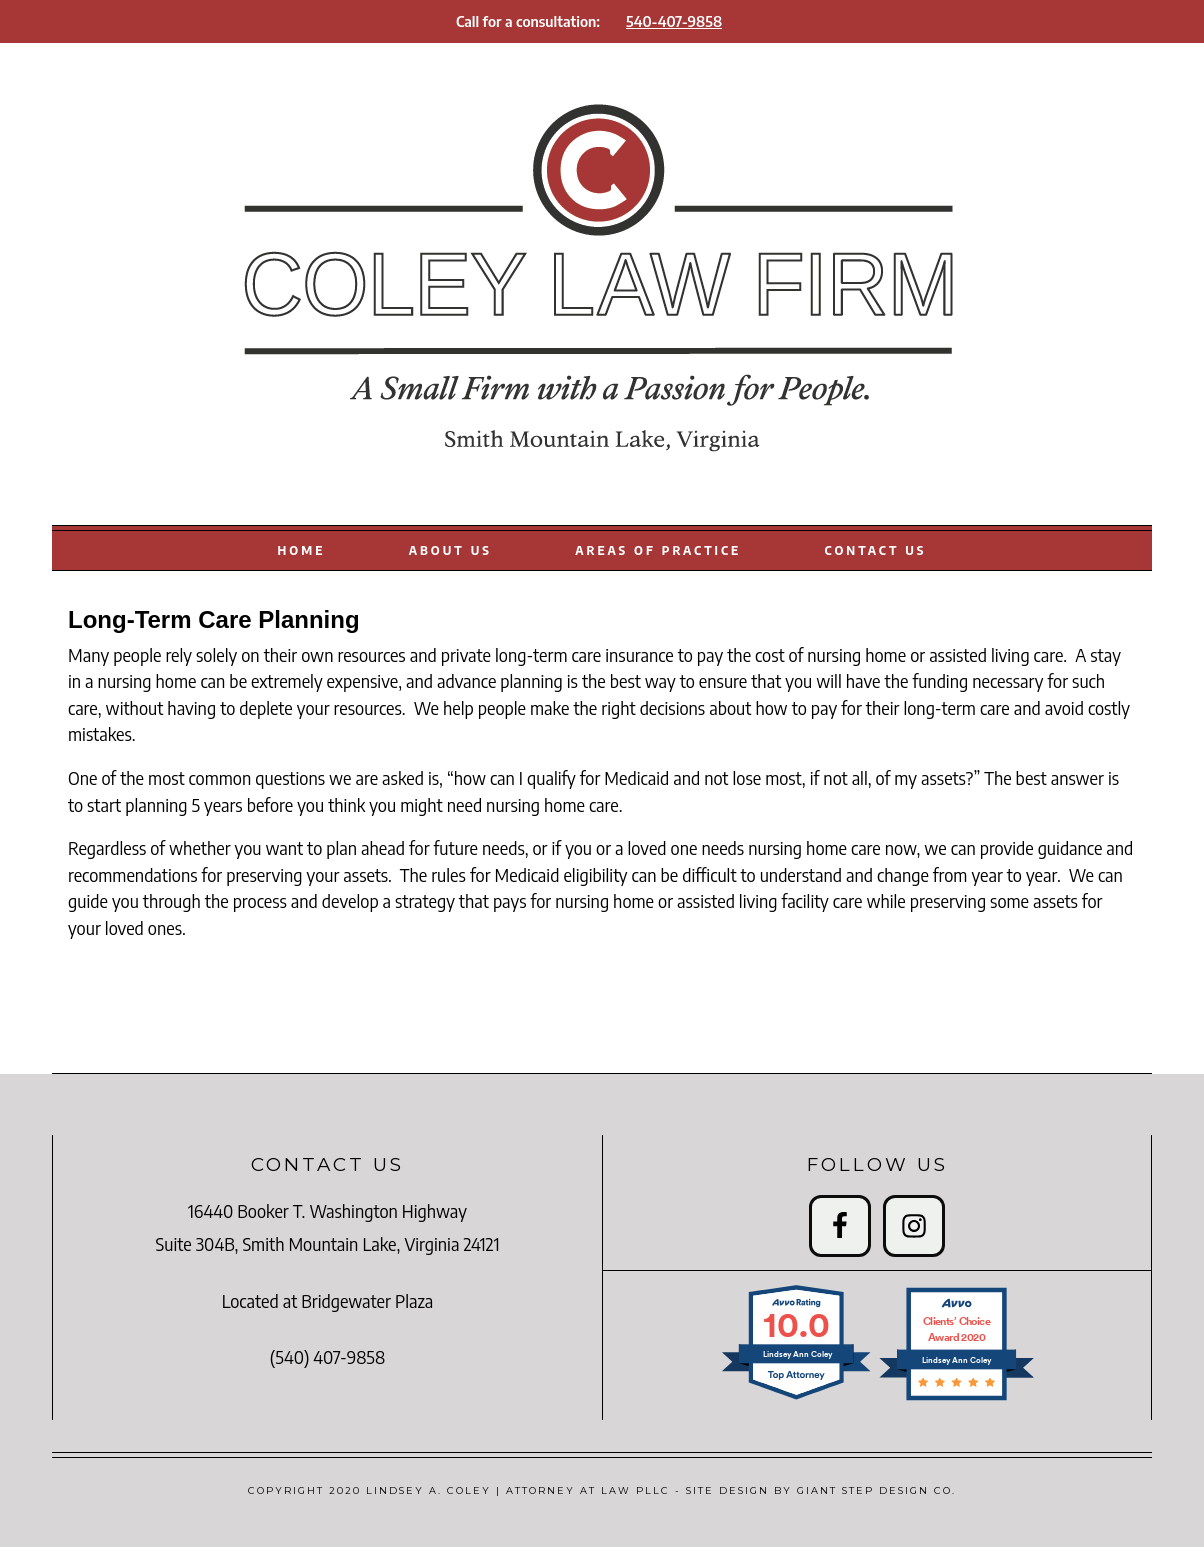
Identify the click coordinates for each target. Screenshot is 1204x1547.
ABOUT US (450, 550)
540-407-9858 (674, 21)
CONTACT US (876, 550)
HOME (302, 550)
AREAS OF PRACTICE (658, 550)
